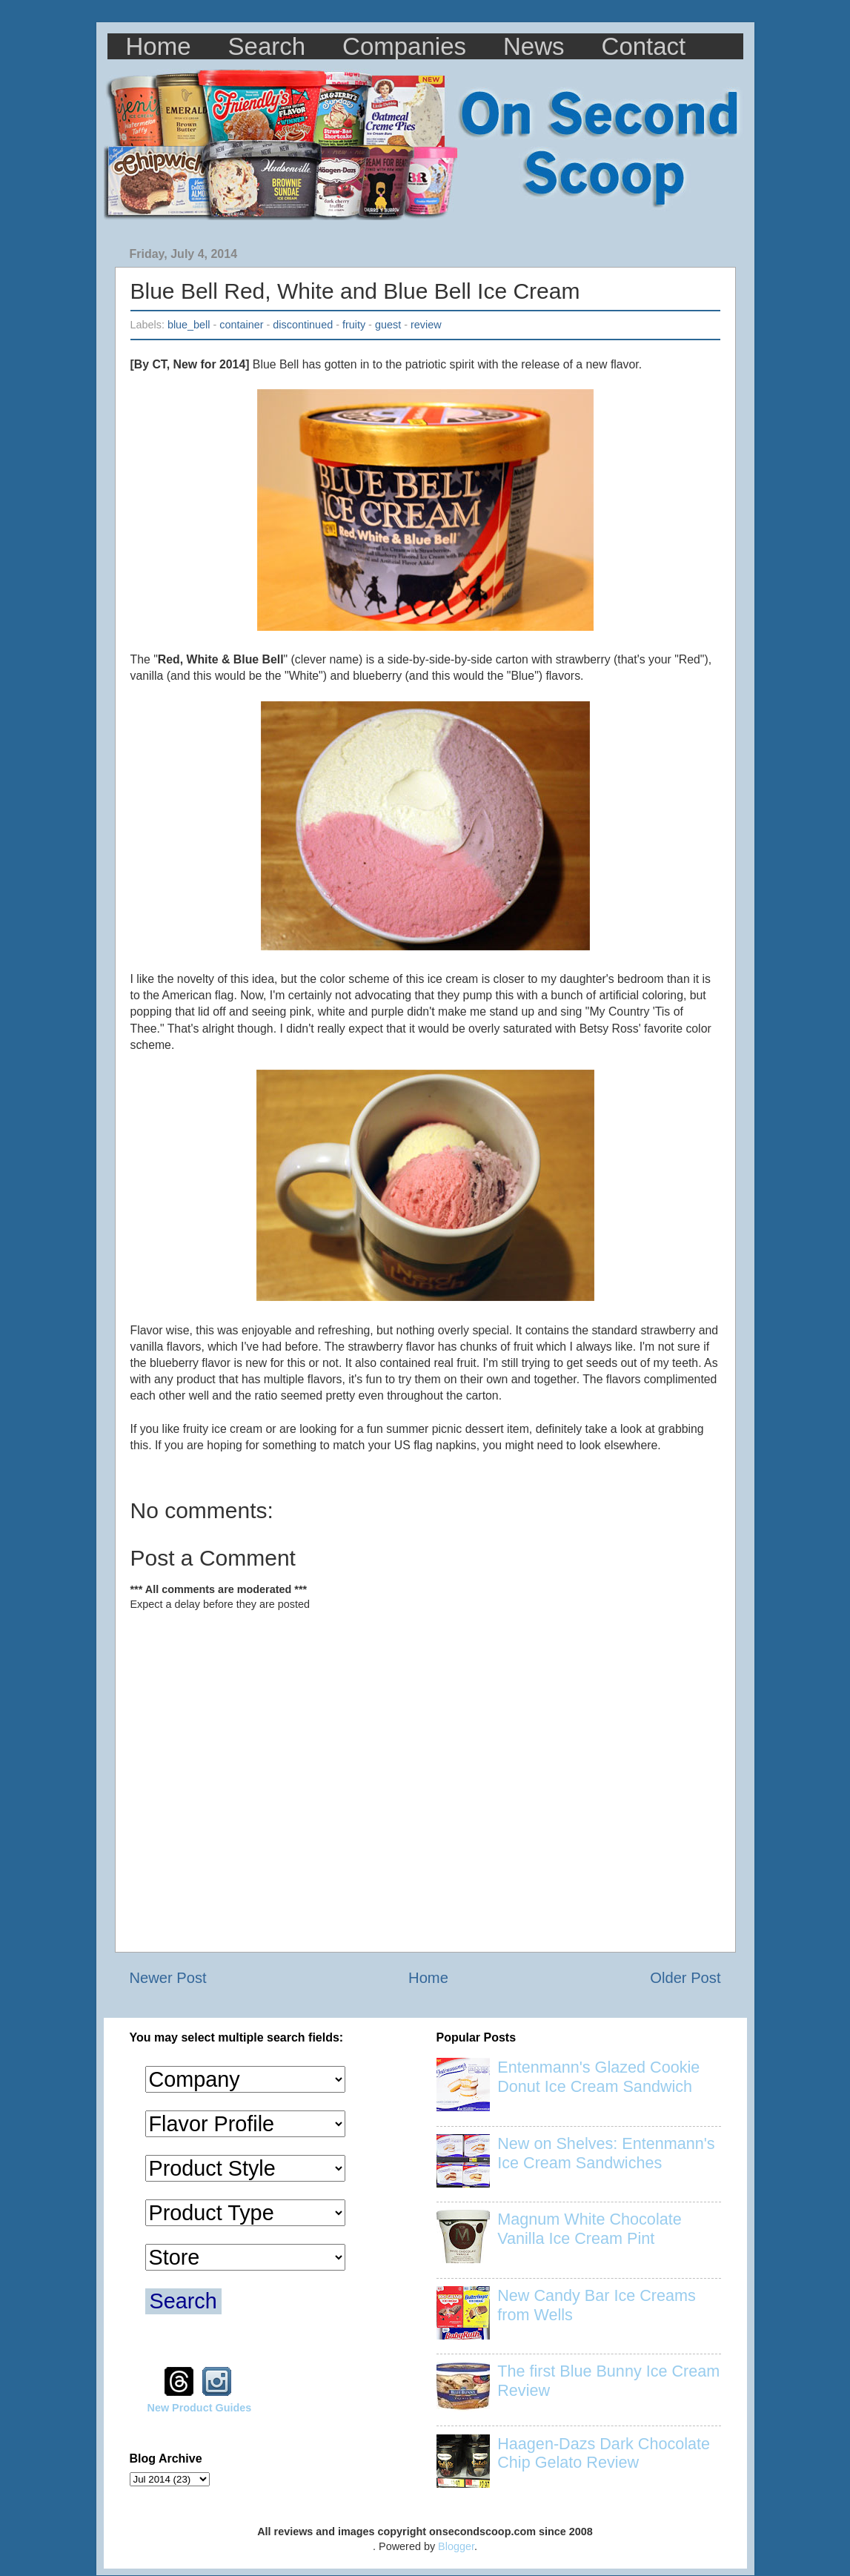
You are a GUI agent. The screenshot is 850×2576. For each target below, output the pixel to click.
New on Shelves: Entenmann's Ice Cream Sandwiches (605, 2153)
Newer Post (168, 1978)
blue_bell (188, 325)
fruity (353, 325)
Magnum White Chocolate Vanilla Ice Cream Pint (589, 2229)
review (426, 325)
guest (388, 325)
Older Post (685, 1978)
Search (267, 46)
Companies (404, 46)
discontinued (303, 325)
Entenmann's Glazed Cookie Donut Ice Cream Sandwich (598, 2077)
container (241, 325)
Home (158, 46)
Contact (644, 46)
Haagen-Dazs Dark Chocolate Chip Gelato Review (603, 2453)
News (534, 46)
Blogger (456, 2546)
